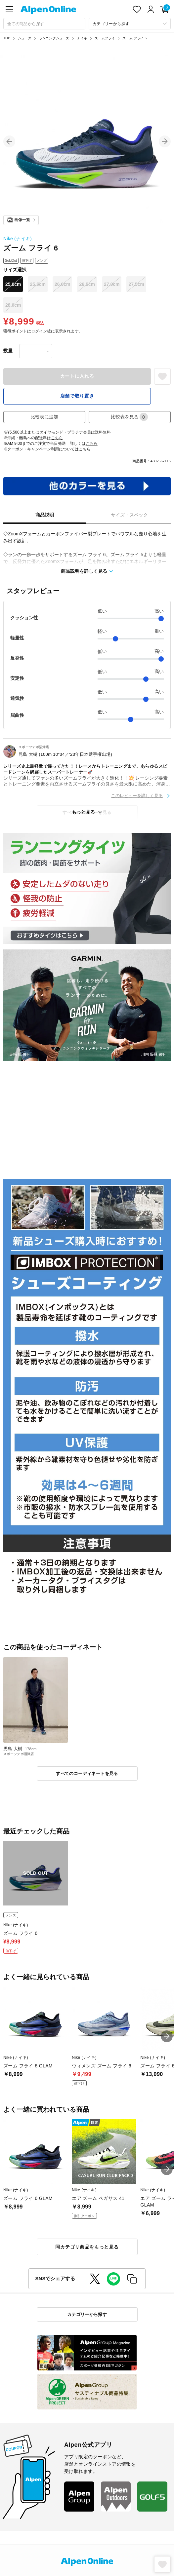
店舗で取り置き (77, 396)
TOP (6, 38)
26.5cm (87, 284)
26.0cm (62, 284)
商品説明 (44, 515)
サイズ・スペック (129, 515)
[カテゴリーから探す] (130, 23)
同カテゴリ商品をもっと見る (86, 2246)
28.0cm (13, 305)
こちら (57, 438)
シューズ (24, 38)
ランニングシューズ (54, 38)
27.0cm (111, 284)
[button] (9, 141)
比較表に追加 (44, 416)
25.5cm (37, 284)
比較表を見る (129, 417)
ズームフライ (105, 38)
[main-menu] (9, 9)
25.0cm (13, 284)
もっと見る (83, 812)
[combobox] (44, 23)
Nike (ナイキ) (17, 238)
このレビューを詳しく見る (137, 795)
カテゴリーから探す (87, 2314)
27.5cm (136, 284)
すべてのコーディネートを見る (87, 1773)
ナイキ (82, 38)
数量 (8, 350)
